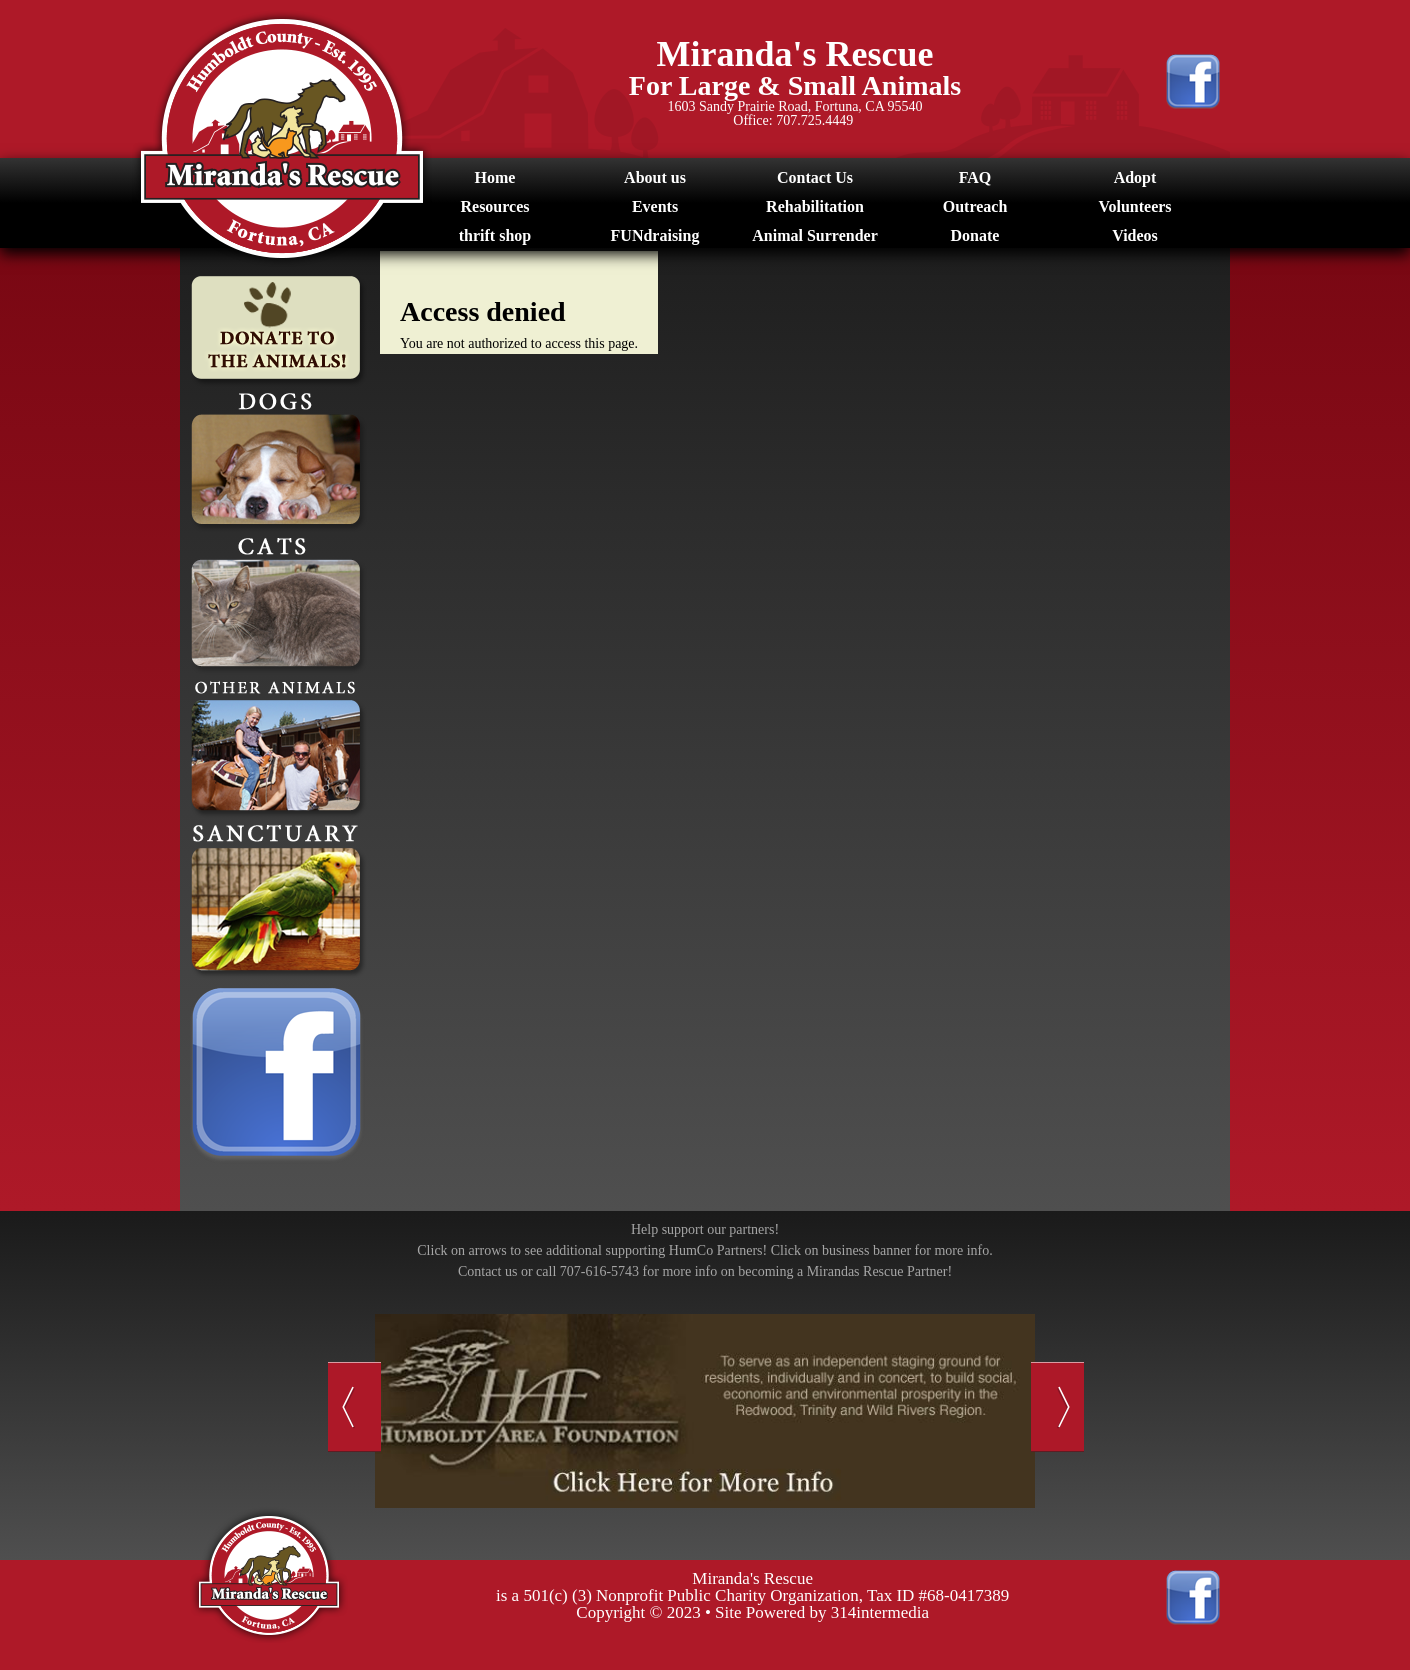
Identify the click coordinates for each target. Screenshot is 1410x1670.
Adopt (1135, 177)
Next (1057, 1407)
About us (655, 177)
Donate (975, 235)
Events (655, 206)
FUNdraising (655, 235)
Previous (354, 1407)
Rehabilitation (815, 206)
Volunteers (1134, 206)
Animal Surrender (814, 235)
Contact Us (815, 177)
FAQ (975, 177)
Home (495, 177)
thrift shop (495, 235)
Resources (494, 206)
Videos (1135, 235)
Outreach (975, 206)
